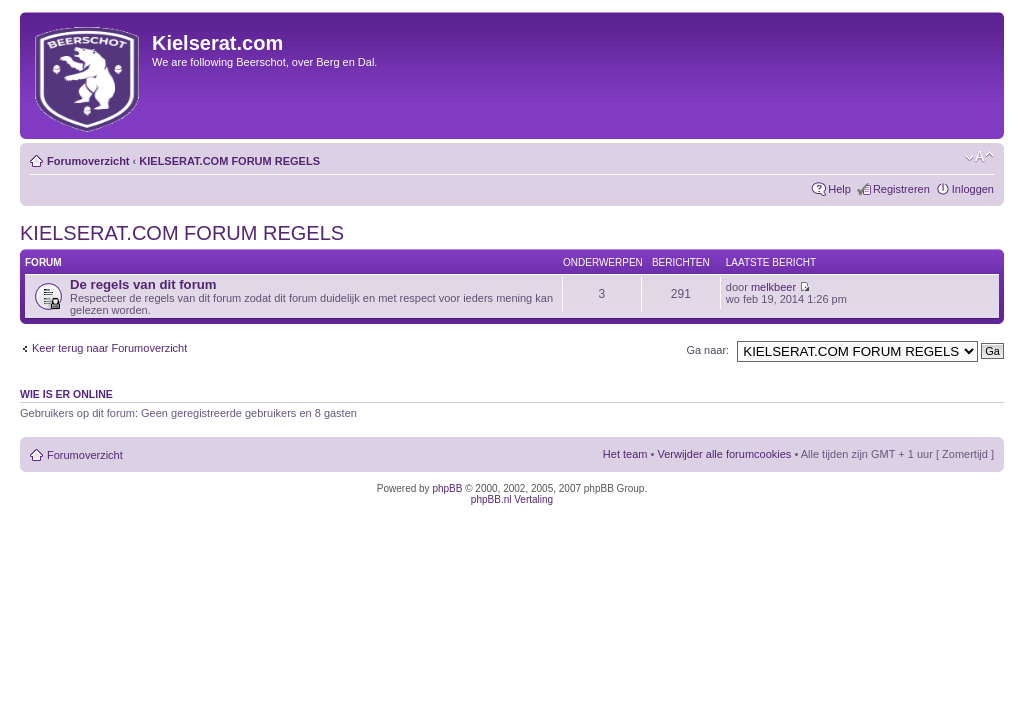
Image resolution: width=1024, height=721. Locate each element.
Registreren (901, 189)
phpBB (447, 488)
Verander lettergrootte (979, 157)
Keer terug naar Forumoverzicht (109, 348)
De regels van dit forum (143, 284)
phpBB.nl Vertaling (512, 499)
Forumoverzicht (88, 161)
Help (839, 189)
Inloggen (973, 189)
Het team (625, 454)
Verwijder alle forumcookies (724, 454)
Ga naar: (707, 350)
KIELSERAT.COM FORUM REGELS (229, 161)
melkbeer (773, 287)
